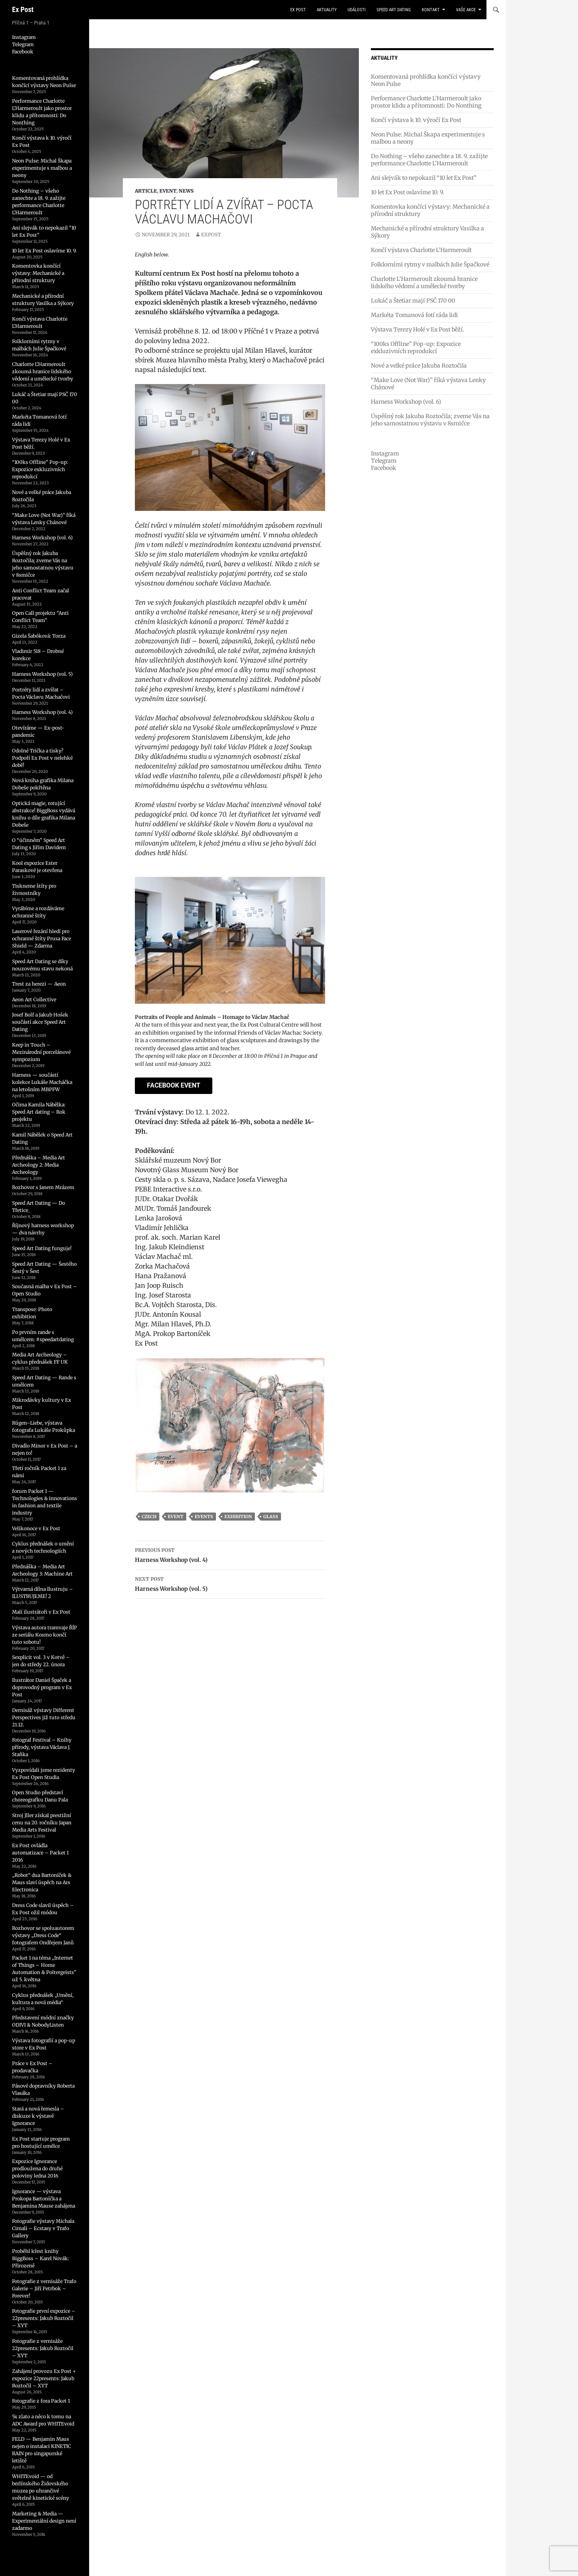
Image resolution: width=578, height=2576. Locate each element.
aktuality (327, 9)
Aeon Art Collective (34, 999)
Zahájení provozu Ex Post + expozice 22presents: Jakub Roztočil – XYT (44, 2378)
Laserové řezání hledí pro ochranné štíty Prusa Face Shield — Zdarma (41, 938)
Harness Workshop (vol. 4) (230, 1554)
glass (270, 1516)
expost (211, 235)
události (357, 9)
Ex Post (23, 9)
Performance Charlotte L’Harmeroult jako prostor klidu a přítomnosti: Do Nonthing (426, 102)
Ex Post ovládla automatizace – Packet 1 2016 (40, 1852)
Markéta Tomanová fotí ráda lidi (414, 315)
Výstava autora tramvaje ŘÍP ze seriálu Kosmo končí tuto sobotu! (44, 1634)
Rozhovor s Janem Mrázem (43, 1187)
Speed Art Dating (394, 9)
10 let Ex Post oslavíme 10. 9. (407, 192)
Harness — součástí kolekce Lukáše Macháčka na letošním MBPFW (42, 1082)
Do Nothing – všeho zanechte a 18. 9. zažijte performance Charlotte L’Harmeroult (429, 159)
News (186, 191)
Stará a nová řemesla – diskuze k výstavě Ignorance (38, 2116)
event (175, 1516)
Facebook (383, 468)
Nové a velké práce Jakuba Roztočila (419, 365)
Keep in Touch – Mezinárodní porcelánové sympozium (41, 1052)
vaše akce (466, 9)
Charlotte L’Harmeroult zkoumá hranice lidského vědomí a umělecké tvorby (424, 282)
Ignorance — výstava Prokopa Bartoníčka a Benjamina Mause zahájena (43, 2198)
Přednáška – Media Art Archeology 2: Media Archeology (38, 1165)
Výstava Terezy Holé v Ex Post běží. (417, 329)
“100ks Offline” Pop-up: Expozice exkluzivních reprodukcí (416, 347)
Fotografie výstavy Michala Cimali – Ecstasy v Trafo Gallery (43, 2228)
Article (146, 191)
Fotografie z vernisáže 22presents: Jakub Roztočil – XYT (42, 2348)
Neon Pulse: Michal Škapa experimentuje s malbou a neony (42, 168)
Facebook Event (173, 1085)
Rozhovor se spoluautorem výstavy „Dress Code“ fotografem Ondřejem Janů (43, 1935)
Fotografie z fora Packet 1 (41, 2401)
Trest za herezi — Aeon (39, 984)
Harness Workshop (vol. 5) (230, 1583)
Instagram (385, 453)
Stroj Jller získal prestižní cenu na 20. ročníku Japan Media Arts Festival (41, 1822)
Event (167, 191)
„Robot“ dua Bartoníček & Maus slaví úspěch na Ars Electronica (41, 1882)
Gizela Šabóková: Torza (38, 636)
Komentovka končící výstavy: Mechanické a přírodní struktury (38, 273)
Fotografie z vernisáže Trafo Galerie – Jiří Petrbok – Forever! (44, 2288)
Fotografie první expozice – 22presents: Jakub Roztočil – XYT (43, 2318)
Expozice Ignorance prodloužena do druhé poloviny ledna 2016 (37, 2168)
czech (149, 1516)
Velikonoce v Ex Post (36, 1528)
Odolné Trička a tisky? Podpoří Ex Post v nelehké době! (42, 758)
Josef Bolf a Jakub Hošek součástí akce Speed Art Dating (40, 1022)
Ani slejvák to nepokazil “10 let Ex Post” (423, 177)
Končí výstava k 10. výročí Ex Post (416, 120)
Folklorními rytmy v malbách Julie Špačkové (430, 264)
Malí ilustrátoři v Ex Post (41, 1612)
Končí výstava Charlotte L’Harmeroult (421, 250)
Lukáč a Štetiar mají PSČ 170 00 (413, 300)
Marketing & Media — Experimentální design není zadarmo (44, 2521)
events (204, 1516)
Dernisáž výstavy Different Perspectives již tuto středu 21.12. (43, 1717)
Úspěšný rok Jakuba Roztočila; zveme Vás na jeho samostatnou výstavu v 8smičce (430, 420)
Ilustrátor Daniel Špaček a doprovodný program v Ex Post (42, 1687)
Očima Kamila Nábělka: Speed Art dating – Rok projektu (38, 1112)
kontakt (431, 9)
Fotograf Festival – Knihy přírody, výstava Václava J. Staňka (41, 1747)
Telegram (384, 460)
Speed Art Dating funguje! (41, 1248)
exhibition (238, 1516)
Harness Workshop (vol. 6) (406, 401)
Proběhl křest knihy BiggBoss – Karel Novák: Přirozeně (40, 2258)
